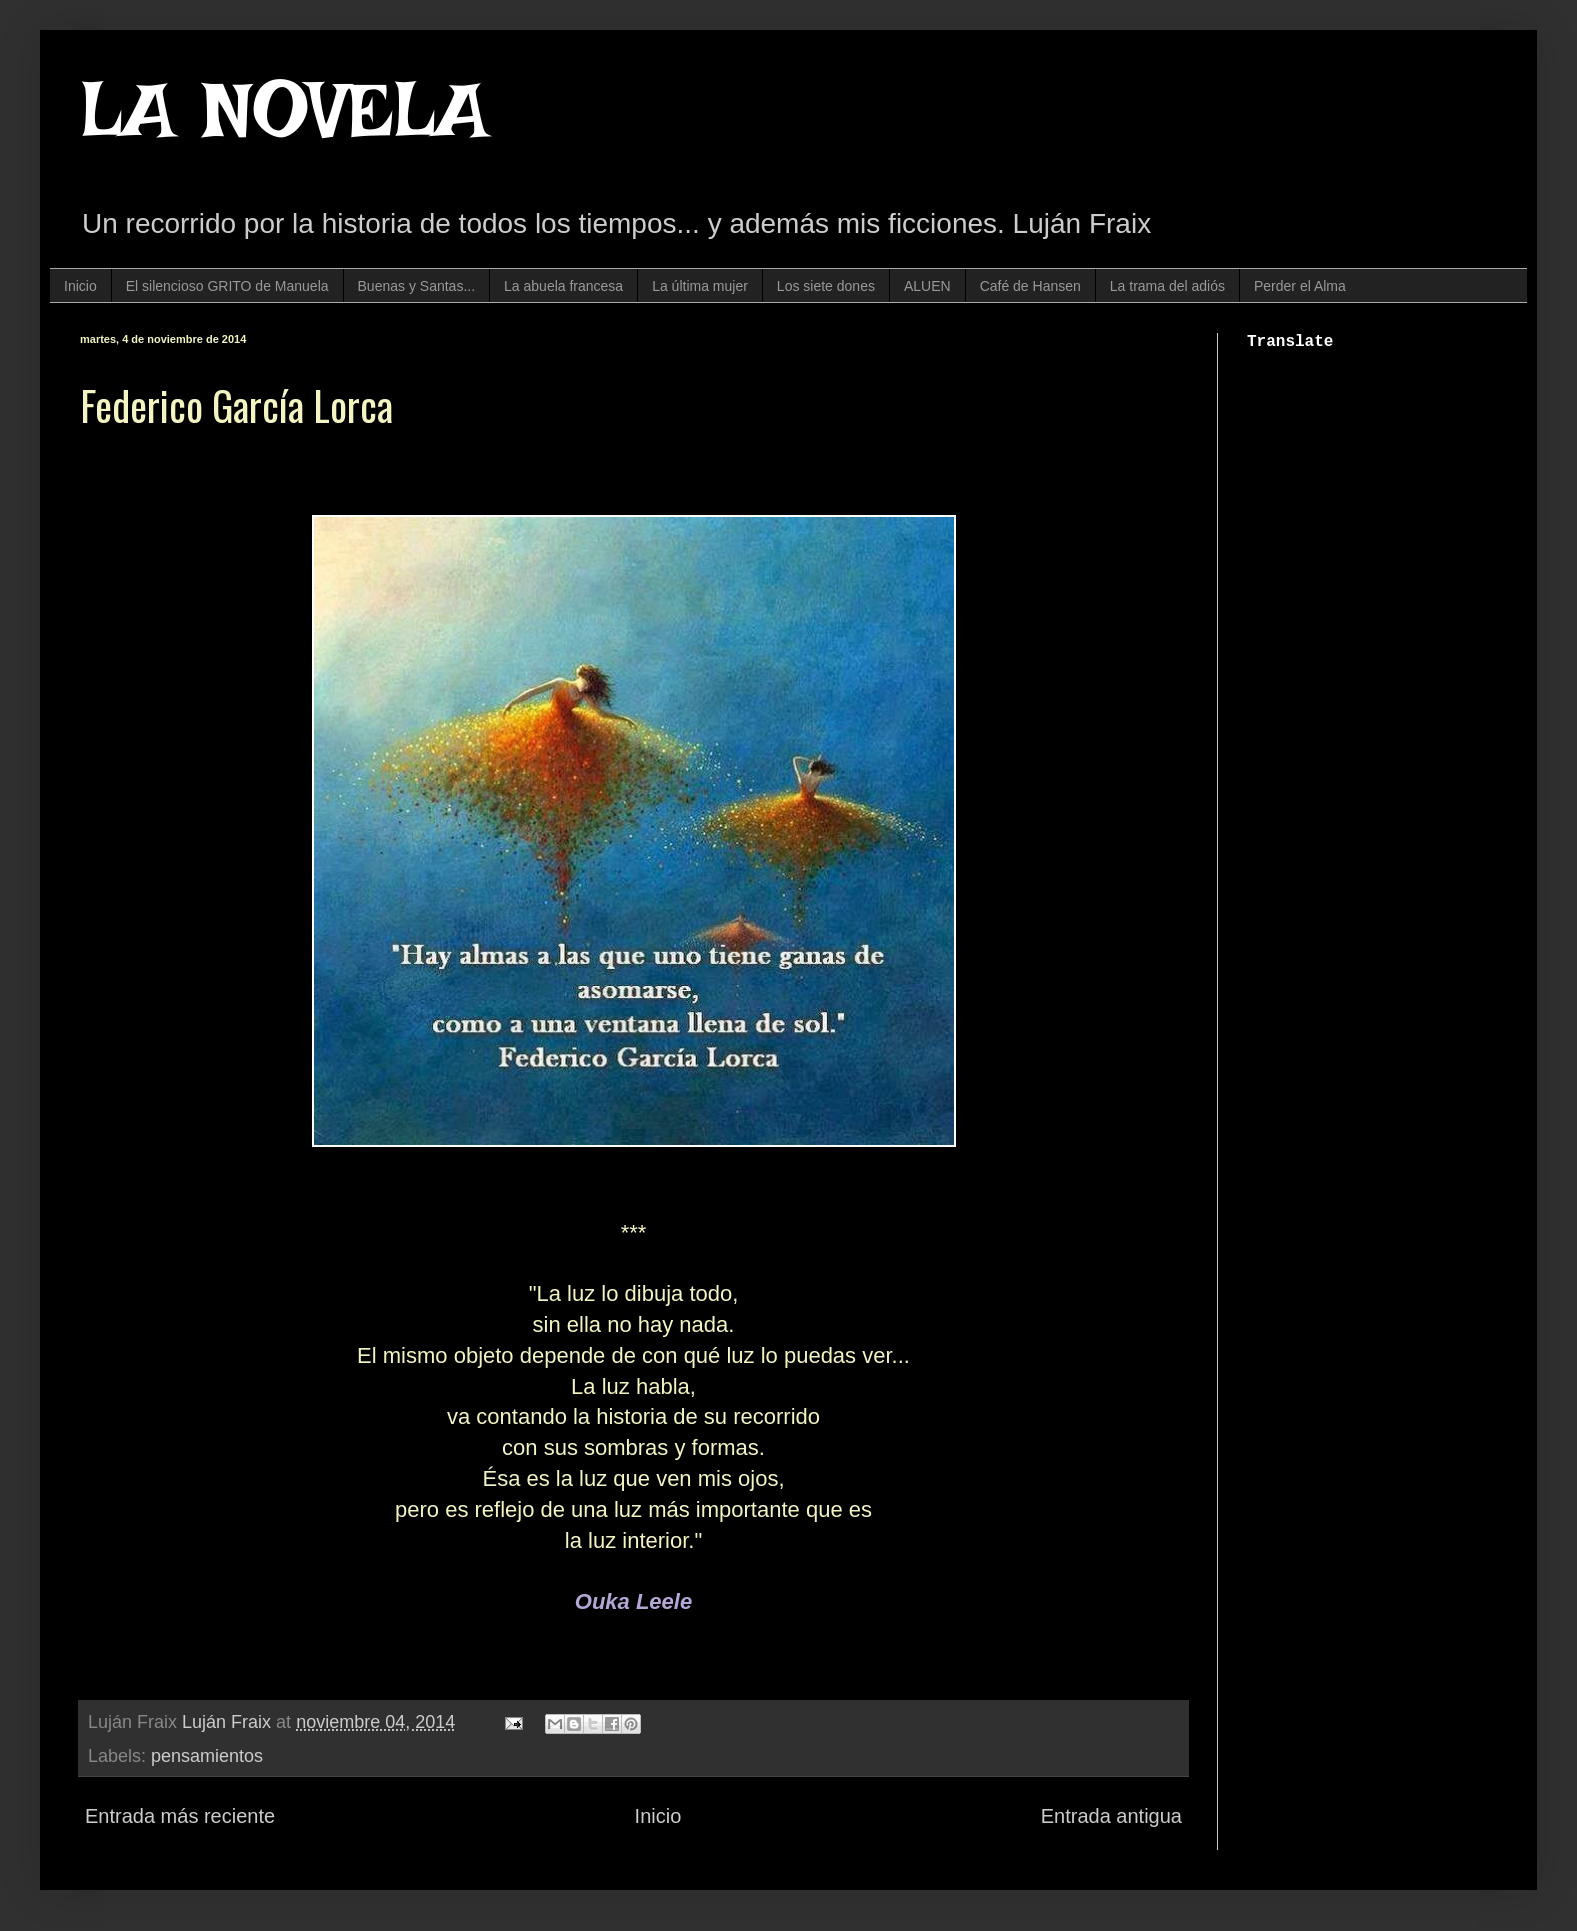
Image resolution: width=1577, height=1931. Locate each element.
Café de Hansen (1030, 286)
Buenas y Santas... (417, 286)
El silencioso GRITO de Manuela (227, 286)
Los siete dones (826, 286)
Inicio (80, 286)
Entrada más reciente (180, 1816)
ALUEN (927, 286)
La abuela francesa (563, 286)
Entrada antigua (1111, 1816)
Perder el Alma (1300, 286)
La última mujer (700, 286)
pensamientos (207, 1756)
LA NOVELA (284, 110)
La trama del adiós (1167, 286)
